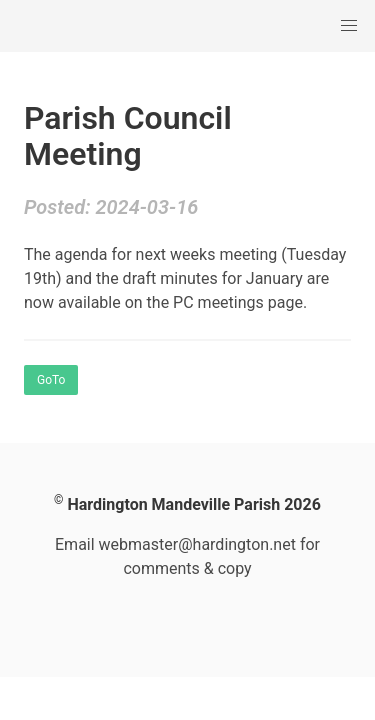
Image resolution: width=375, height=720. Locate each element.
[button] (349, 26)
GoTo (51, 380)
